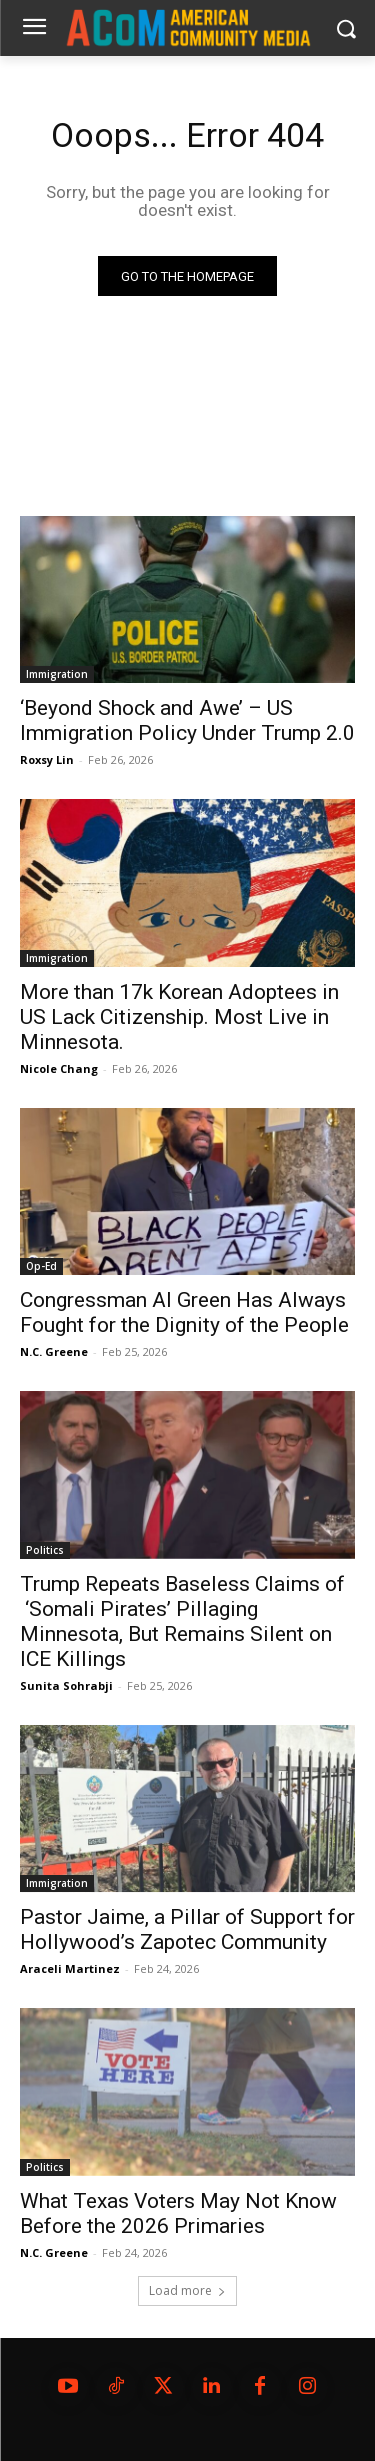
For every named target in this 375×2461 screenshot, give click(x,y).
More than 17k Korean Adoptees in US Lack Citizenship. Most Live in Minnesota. (179, 1017)
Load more (187, 2290)
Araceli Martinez (70, 1968)
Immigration (57, 674)
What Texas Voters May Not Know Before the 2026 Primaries (178, 2213)
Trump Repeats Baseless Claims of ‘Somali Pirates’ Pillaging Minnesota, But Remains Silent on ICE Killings (182, 1621)
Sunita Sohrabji (66, 1685)
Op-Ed (41, 1266)
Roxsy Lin (47, 759)
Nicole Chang (59, 1068)
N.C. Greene (54, 1351)
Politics (45, 1550)
